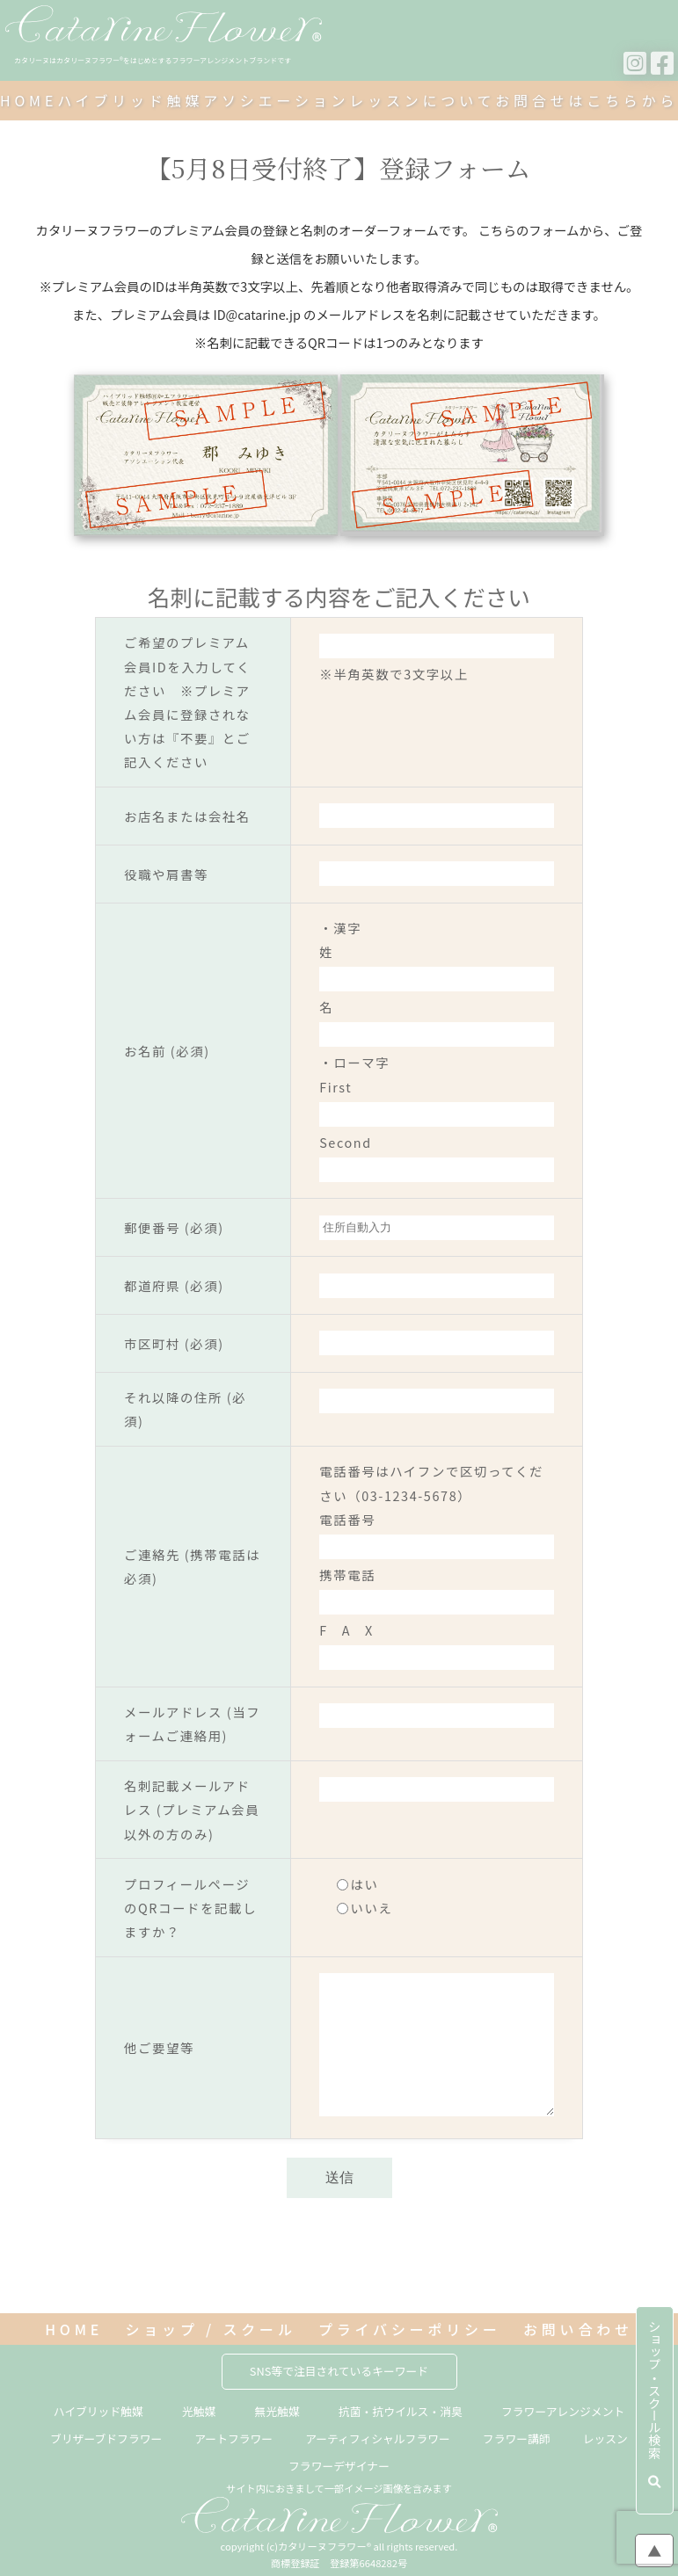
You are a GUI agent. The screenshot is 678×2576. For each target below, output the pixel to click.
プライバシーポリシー (409, 2329)
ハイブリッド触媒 (130, 100)
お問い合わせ (578, 2329)
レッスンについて (422, 100)
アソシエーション (276, 100)
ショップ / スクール (210, 2329)
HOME (28, 100)
